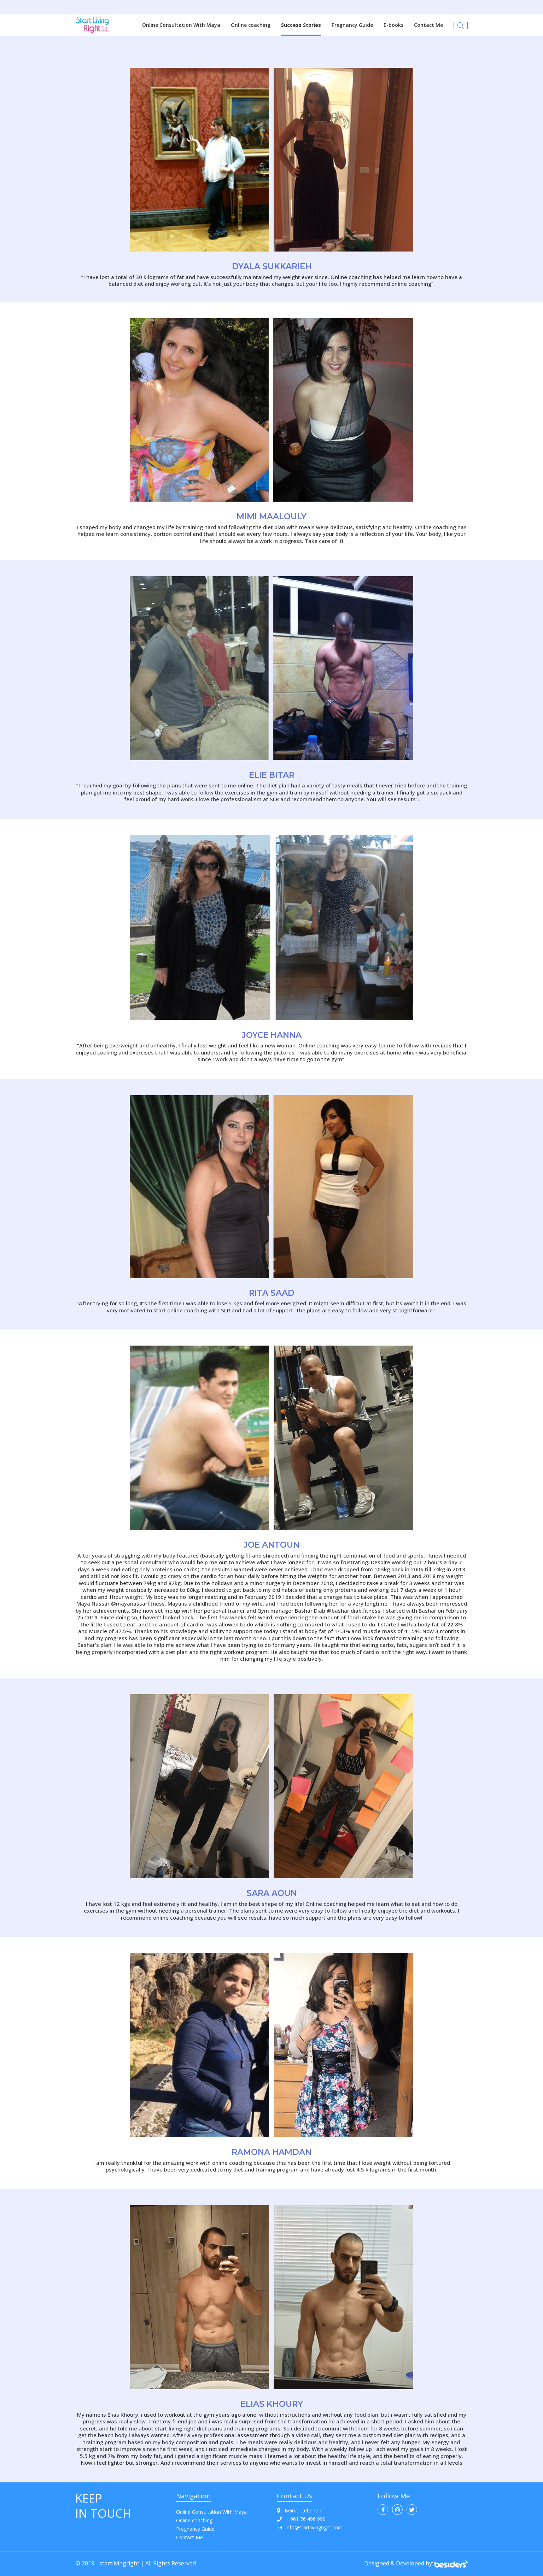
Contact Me (428, 25)
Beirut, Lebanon (299, 2510)
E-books (393, 25)
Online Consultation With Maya (181, 25)
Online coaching (250, 25)
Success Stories (301, 25)
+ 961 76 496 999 (301, 2519)
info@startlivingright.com (310, 2527)
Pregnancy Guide (352, 25)
